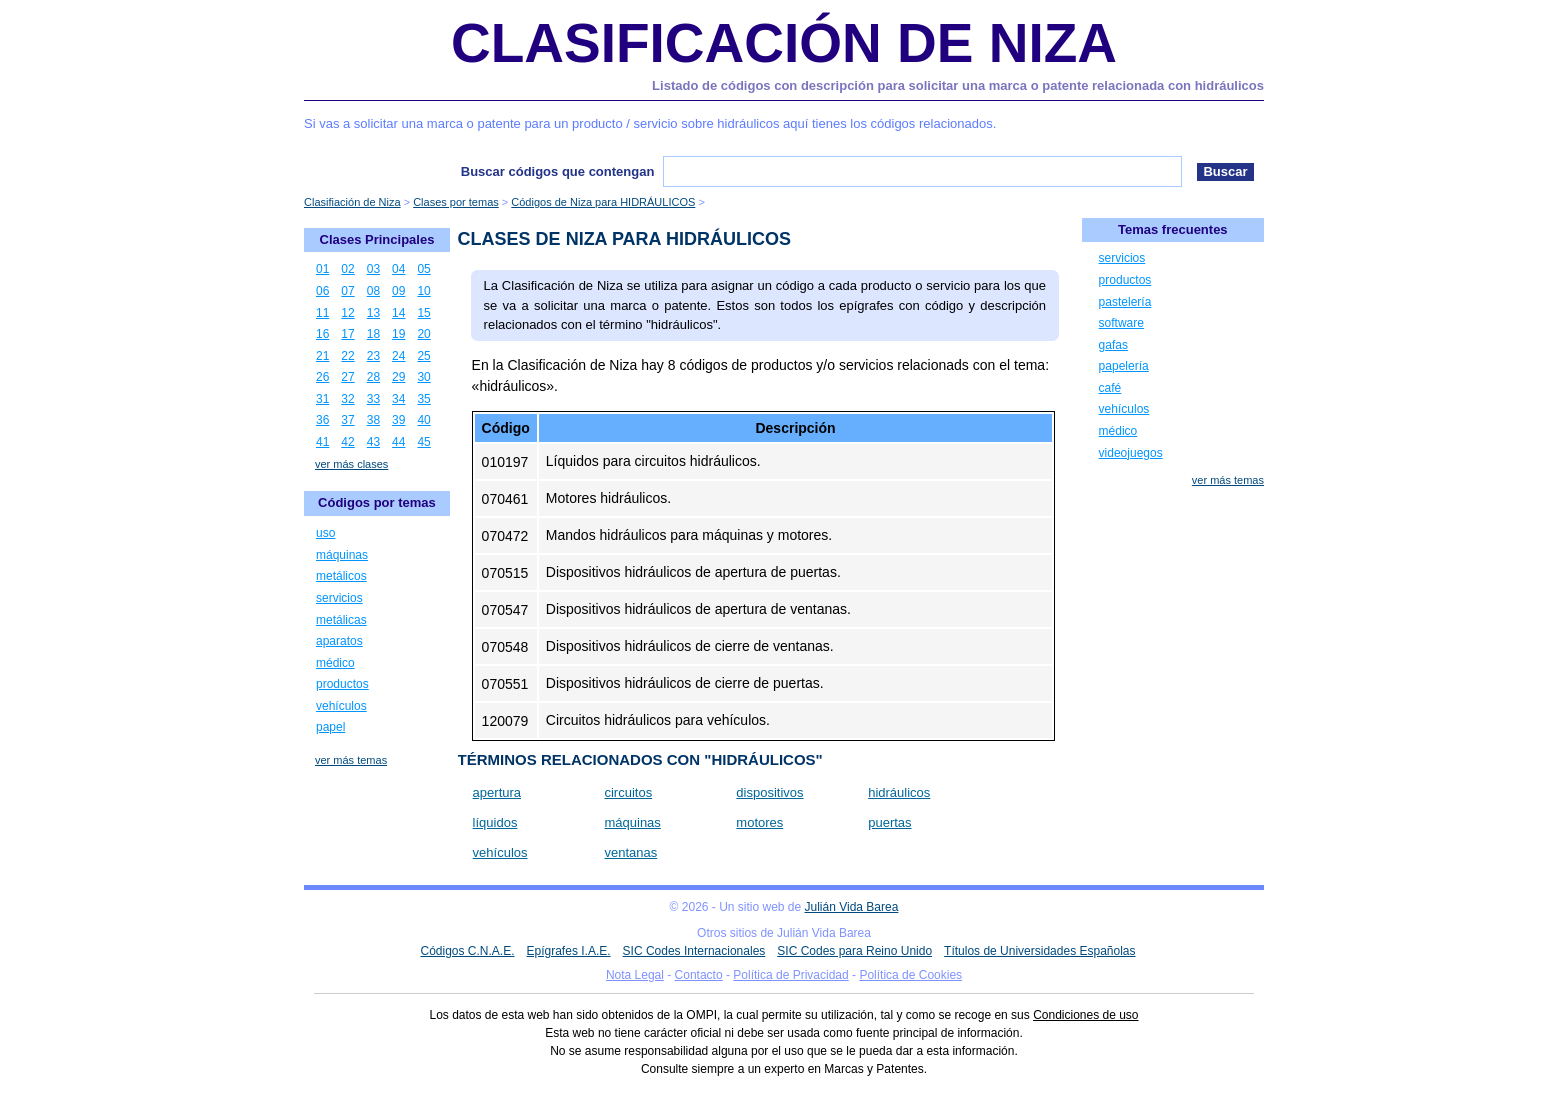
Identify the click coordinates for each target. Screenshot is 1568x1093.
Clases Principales (377, 239)
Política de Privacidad (790, 975)
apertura (497, 792)
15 (423, 313)
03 (373, 269)
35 (423, 399)
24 (398, 356)
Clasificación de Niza (784, 43)
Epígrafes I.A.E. (569, 951)
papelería (1124, 366)
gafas (1113, 345)
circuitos (628, 792)
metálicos (341, 576)
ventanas (630, 852)
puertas (889, 822)
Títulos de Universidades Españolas (1039, 951)
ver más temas (351, 760)
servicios (339, 598)
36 (322, 420)
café (1110, 388)
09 (398, 291)
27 (347, 377)
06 (322, 291)
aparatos (339, 641)
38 (373, 420)
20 (423, 334)
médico (335, 663)
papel (330, 727)
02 (347, 269)
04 (398, 269)
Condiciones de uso (1085, 1015)
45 (423, 442)
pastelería (1125, 302)
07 (347, 291)
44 (398, 442)
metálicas (341, 620)
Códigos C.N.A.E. (467, 951)
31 (322, 399)
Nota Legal (635, 975)
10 (423, 291)
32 (347, 399)
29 (398, 377)
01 (322, 269)
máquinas (632, 822)
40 (423, 420)
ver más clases (351, 464)
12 (347, 313)
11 (322, 313)
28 (373, 377)
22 (347, 356)
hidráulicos (899, 792)
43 (373, 442)
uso (325, 533)
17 (347, 334)
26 (322, 377)
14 (398, 313)
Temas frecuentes (1173, 229)
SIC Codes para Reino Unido (854, 951)
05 (423, 269)
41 (322, 442)
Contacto (699, 975)
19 (398, 334)
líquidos (495, 822)
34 (398, 399)
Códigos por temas (377, 502)
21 (322, 356)
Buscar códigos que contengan (558, 171)
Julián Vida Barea (852, 907)
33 (373, 399)
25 (423, 356)
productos (342, 684)
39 (398, 420)
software (1121, 323)
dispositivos (769, 792)
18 (373, 334)
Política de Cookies (910, 975)
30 (423, 377)
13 (373, 313)
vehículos (500, 852)
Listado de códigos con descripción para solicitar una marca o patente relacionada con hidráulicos (958, 85)
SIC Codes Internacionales (694, 951)
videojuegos (1131, 453)
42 (347, 442)
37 (347, 420)
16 (322, 334)
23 (373, 356)
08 (373, 291)
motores (759, 822)
